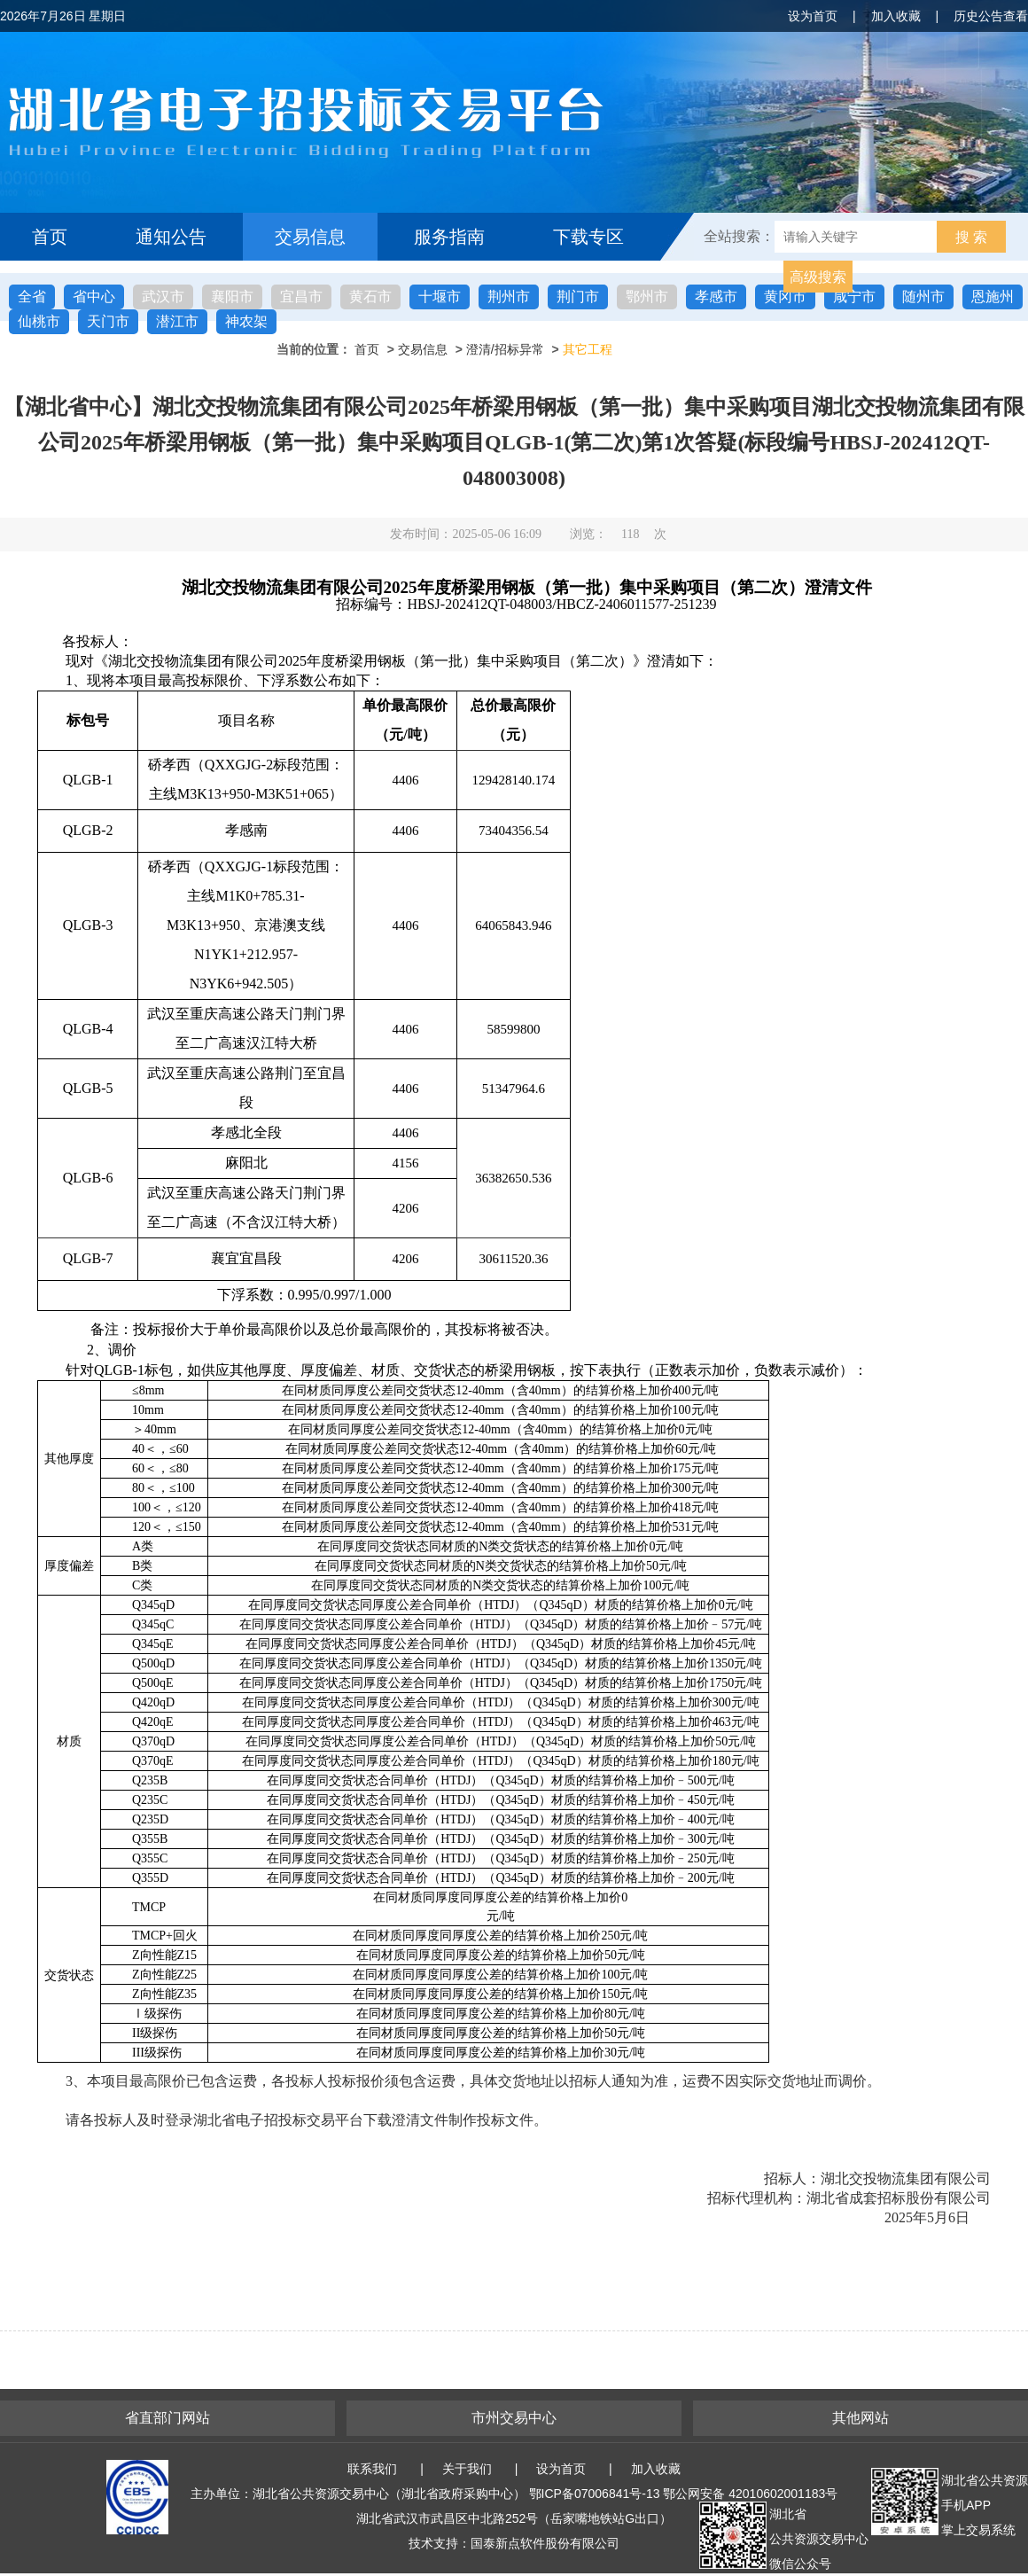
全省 (32, 296)
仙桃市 (39, 321)
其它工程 (587, 349)
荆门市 (578, 296)
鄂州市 (647, 296)
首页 (49, 236)
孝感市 (716, 296)
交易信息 (310, 236)
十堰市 (439, 296)
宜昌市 (301, 296)
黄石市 (370, 296)
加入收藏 (896, 16)
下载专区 (588, 236)
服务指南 (449, 236)
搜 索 (971, 237)
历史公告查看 (991, 16)
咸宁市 (854, 296)
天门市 (108, 321)
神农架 (246, 321)
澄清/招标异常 (505, 349)
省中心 (94, 296)
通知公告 (171, 236)
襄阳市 (232, 296)
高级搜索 (818, 277)
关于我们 (467, 2469)
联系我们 (372, 2469)
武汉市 (163, 296)
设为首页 (812, 16)
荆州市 (508, 296)
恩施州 (992, 296)
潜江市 (177, 321)
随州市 (923, 296)
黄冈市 (785, 296)
